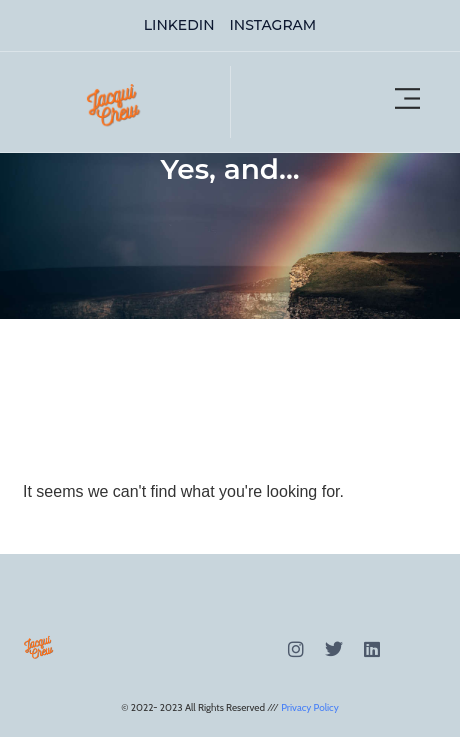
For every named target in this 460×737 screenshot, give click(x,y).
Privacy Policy (310, 707)
